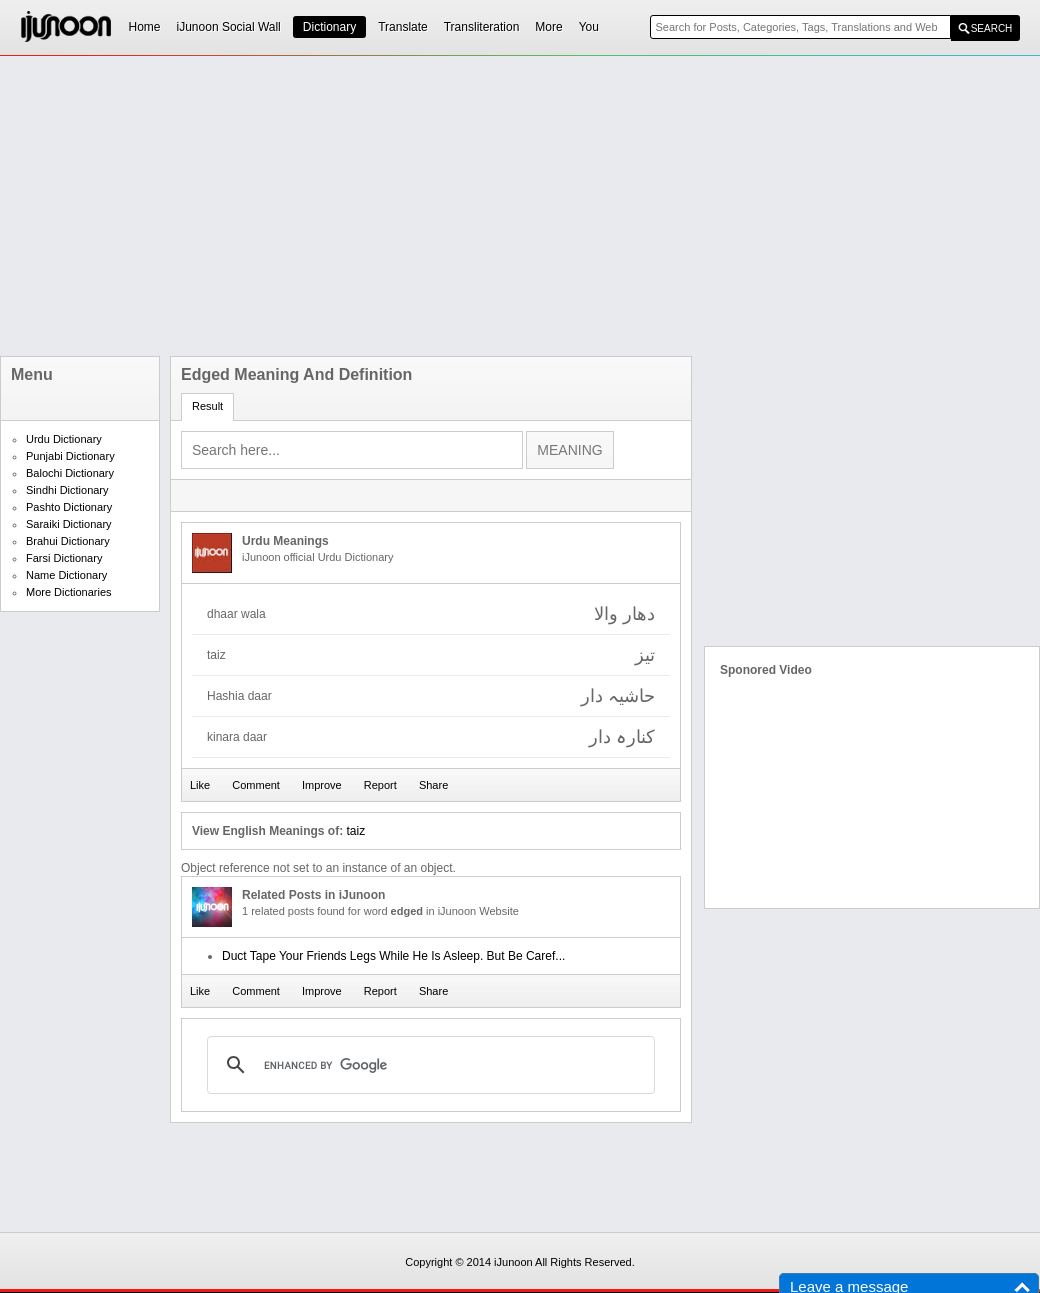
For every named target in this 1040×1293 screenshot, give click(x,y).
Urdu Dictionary (64, 439)
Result (207, 406)
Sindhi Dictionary (67, 490)
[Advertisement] (419, 206)
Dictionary (329, 27)
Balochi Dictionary (70, 473)
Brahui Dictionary (68, 541)
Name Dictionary (66, 575)
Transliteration (482, 27)
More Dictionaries (69, 592)
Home (145, 27)
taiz (355, 831)
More (548, 27)
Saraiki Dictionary (69, 524)
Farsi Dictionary (64, 558)
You (589, 27)
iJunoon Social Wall (229, 27)
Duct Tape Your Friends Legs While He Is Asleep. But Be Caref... (393, 956)
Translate (403, 27)
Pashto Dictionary (69, 507)
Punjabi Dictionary (70, 456)
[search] (428, 1065)
